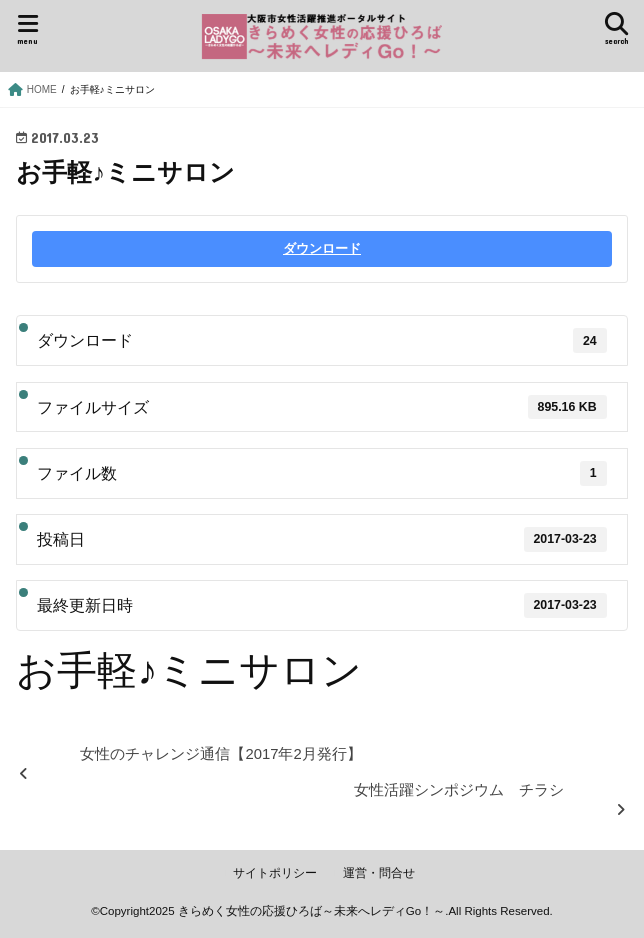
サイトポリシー (275, 873)
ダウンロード (322, 248)
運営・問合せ (379, 873)
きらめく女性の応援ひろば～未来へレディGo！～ (311, 911)
